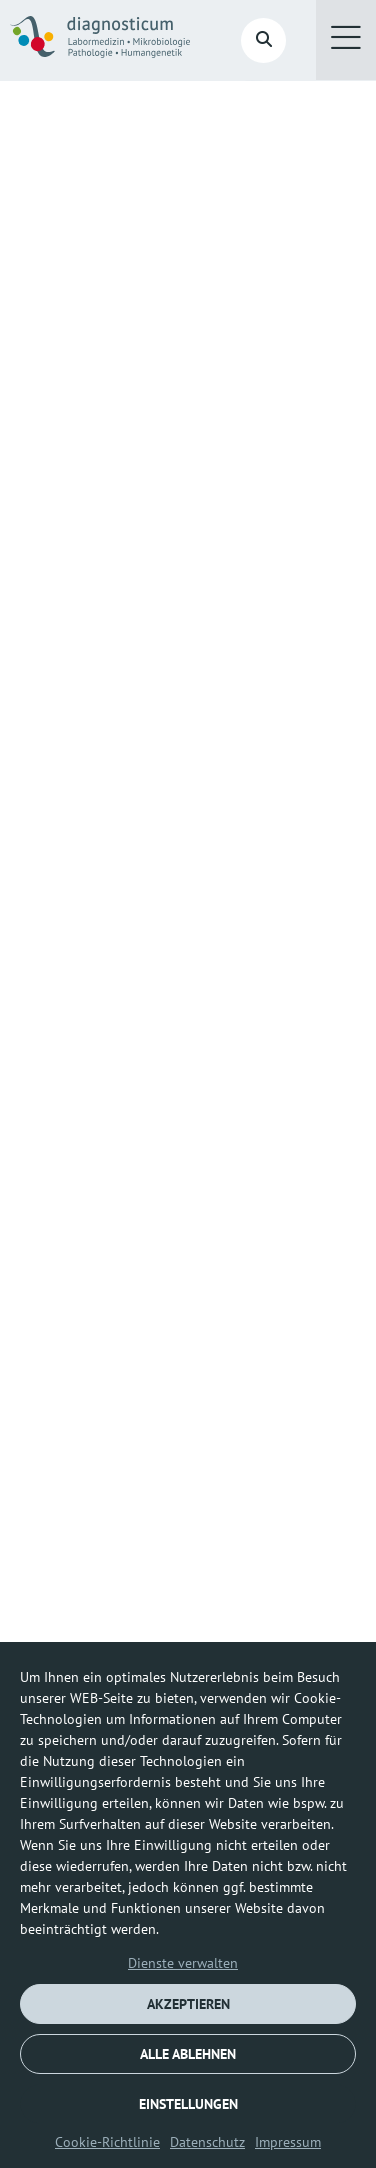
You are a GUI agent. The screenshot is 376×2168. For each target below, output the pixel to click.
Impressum (288, 2142)
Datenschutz (207, 2142)
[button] (346, 40)
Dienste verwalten (183, 1963)
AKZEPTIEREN (188, 2004)
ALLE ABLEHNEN (188, 2054)
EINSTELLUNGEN (188, 2104)
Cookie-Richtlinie (107, 2142)
